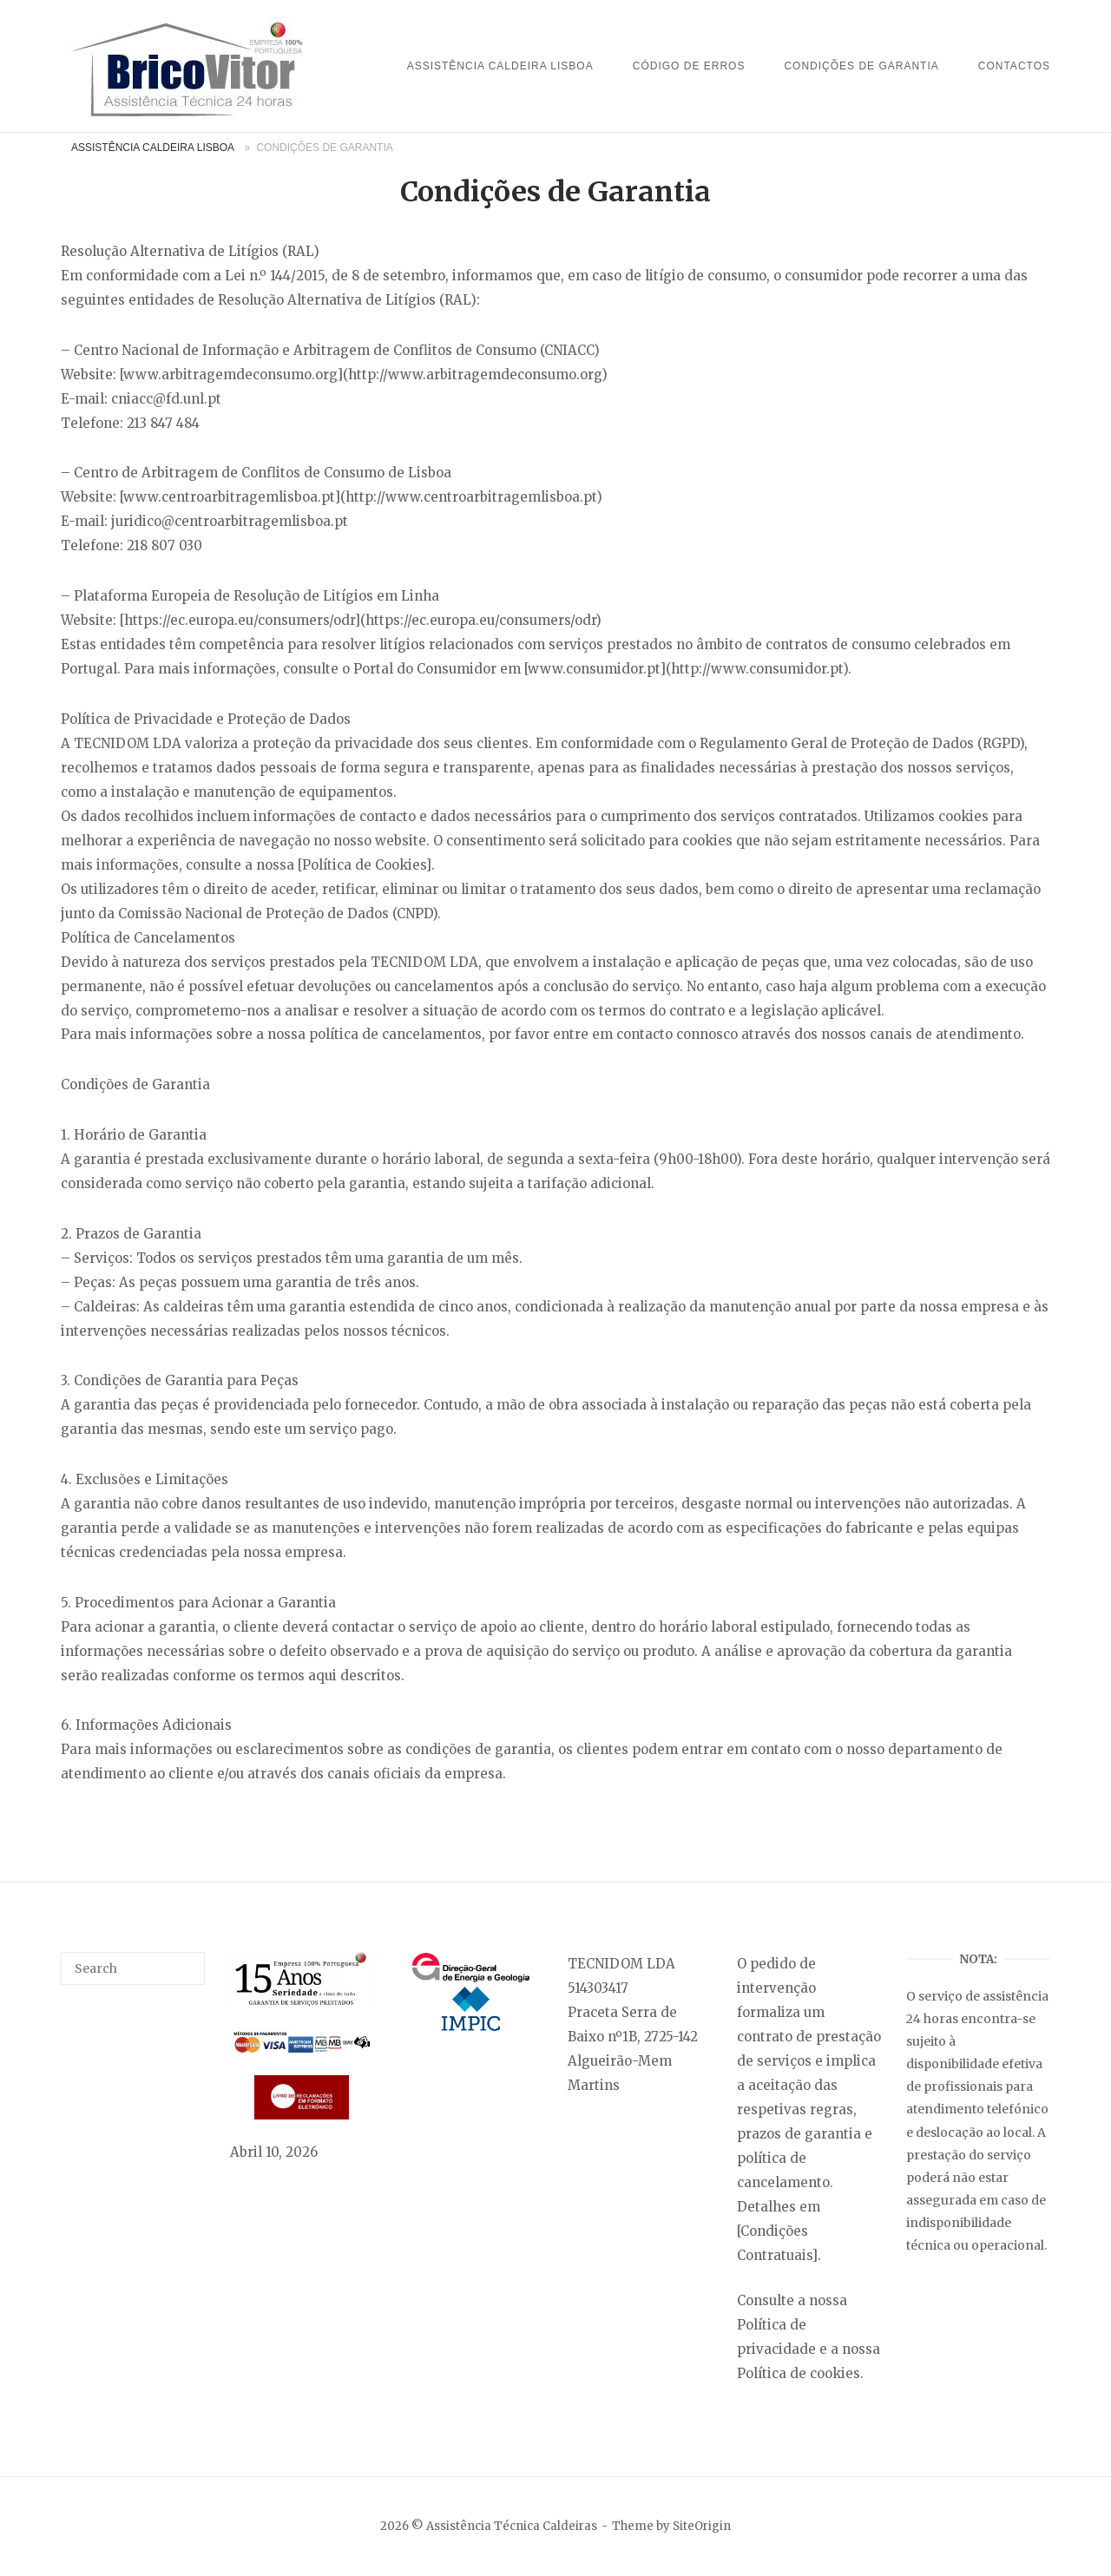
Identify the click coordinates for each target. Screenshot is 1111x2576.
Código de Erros (689, 66)
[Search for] (133, 1968)
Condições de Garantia (861, 66)
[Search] (185, 1961)
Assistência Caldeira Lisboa (500, 66)
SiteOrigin (702, 2526)
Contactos (1014, 66)
